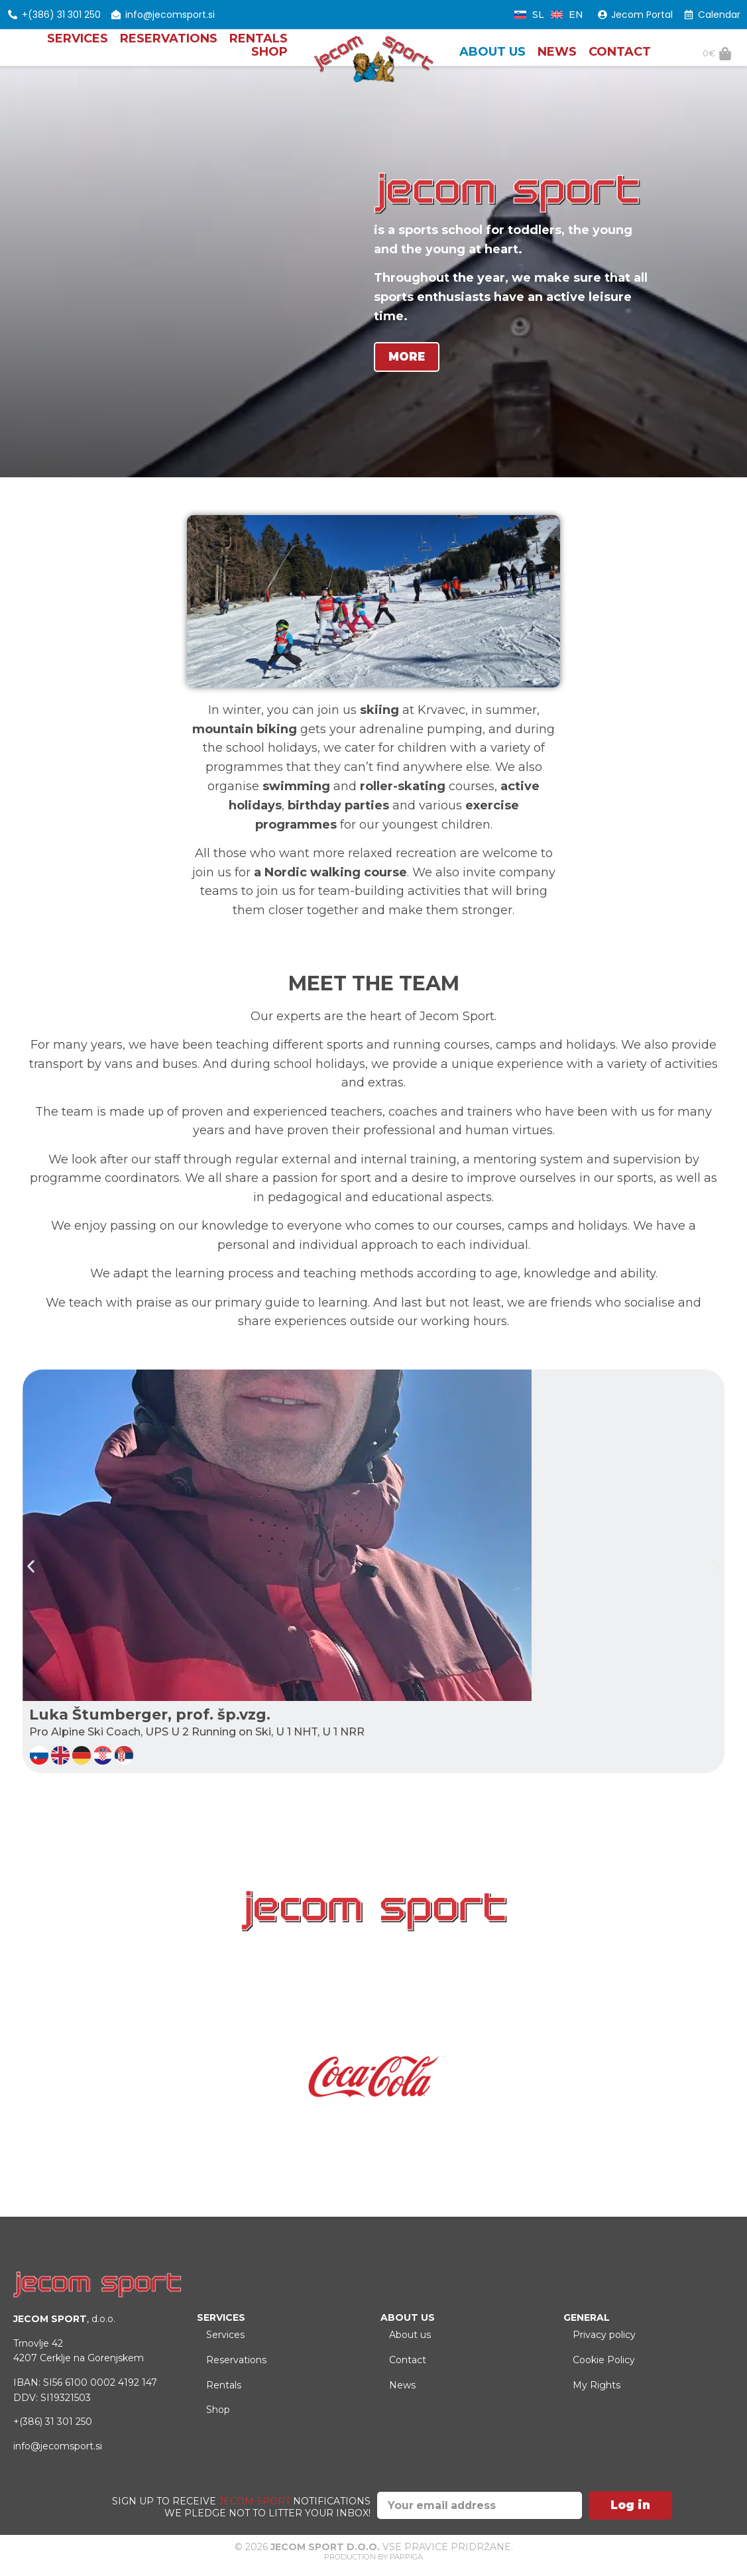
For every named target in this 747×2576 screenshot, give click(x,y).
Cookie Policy (608, 2376)
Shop (269, 57)
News (557, 57)
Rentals (258, 43)
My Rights (600, 2408)
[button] (31, 1572)
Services (77, 43)
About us (492, 57)
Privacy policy (608, 2344)
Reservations (168, 43)
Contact (620, 57)
